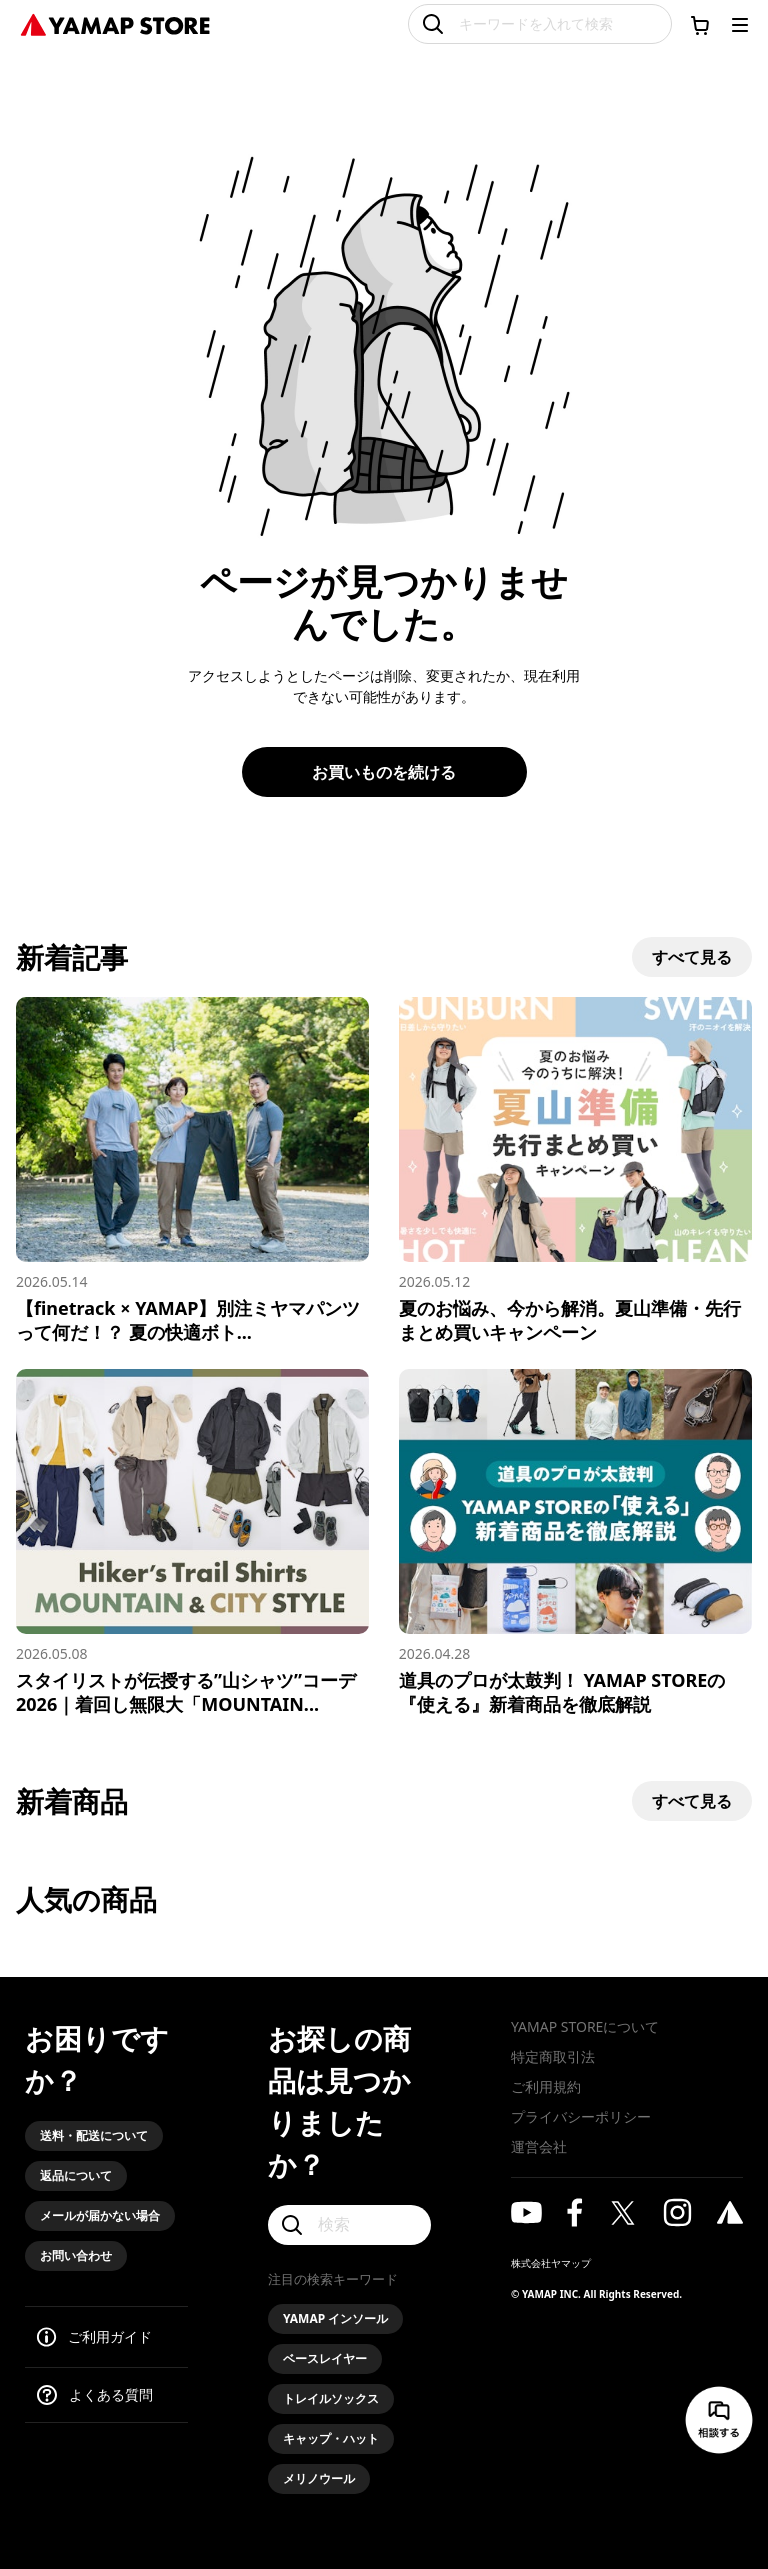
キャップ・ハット (331, 2438)
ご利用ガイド (110, 2336)
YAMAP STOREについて (585, 2026)
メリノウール (319, 2478)
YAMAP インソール (335, 2318)
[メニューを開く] (740, 25)
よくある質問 (111, 2394)
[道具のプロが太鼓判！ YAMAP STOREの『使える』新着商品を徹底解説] (575, 1542)
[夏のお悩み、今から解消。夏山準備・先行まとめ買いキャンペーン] (575, 1170)
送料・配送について (94, 2135)
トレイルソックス (331, 2398)
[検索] (349, 2225)
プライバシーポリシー (581, 2116)
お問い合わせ (76, 2255)
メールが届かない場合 (100, 2215)
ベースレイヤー (325, 2358)
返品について (76, 2175)
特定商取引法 (553, 2056)
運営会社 (539, 2146)
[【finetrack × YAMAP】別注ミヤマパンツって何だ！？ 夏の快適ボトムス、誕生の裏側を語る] (192, 1170)
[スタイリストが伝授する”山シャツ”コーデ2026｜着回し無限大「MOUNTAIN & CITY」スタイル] (192, 1542)
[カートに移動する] (700, 25)
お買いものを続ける (384, 772)
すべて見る (692, 957)
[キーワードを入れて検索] (540, 24)
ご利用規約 (546, 2086)
